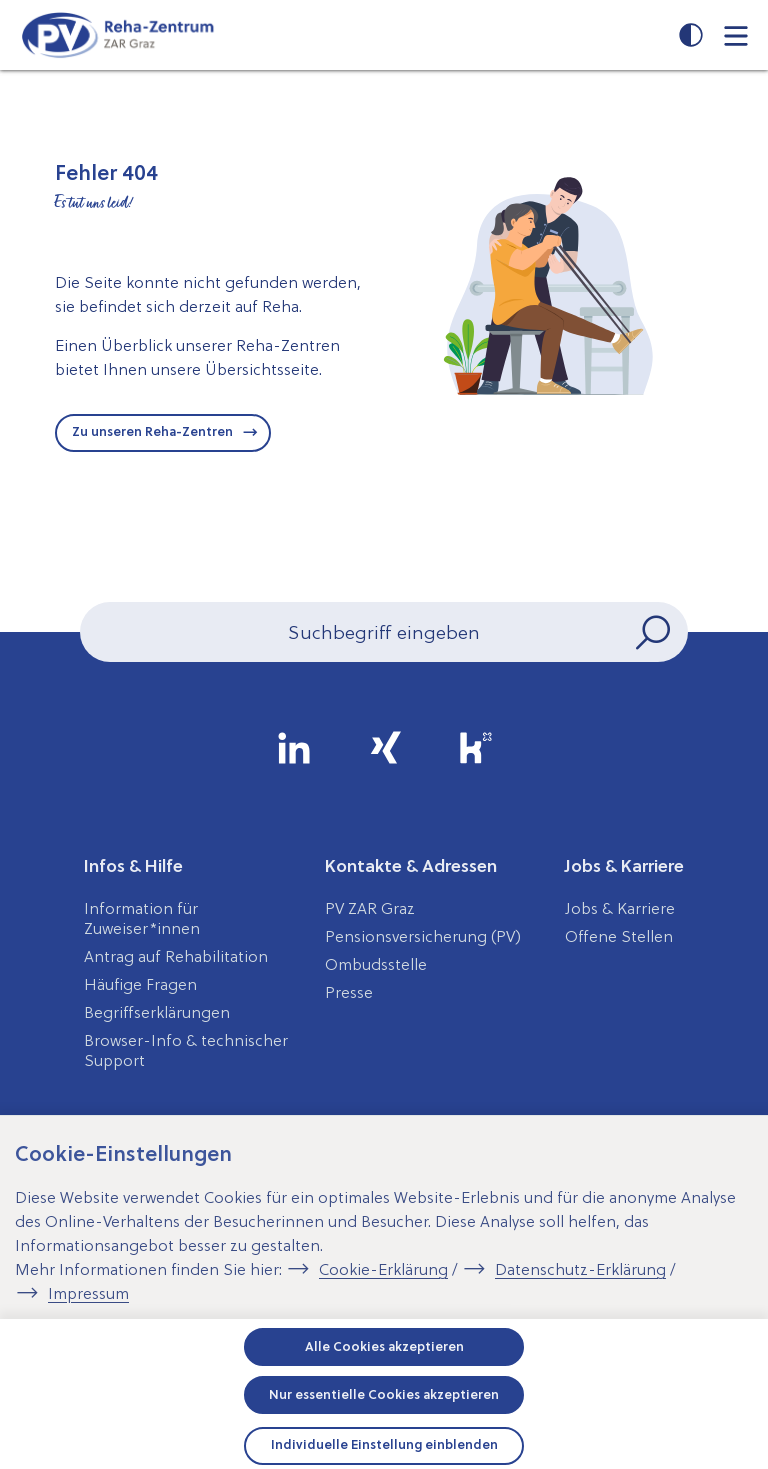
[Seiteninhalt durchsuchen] (384, 632)
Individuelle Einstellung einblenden (384, 1444)
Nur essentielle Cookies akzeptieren (384, 1394)
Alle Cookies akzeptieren (384, 1346)
